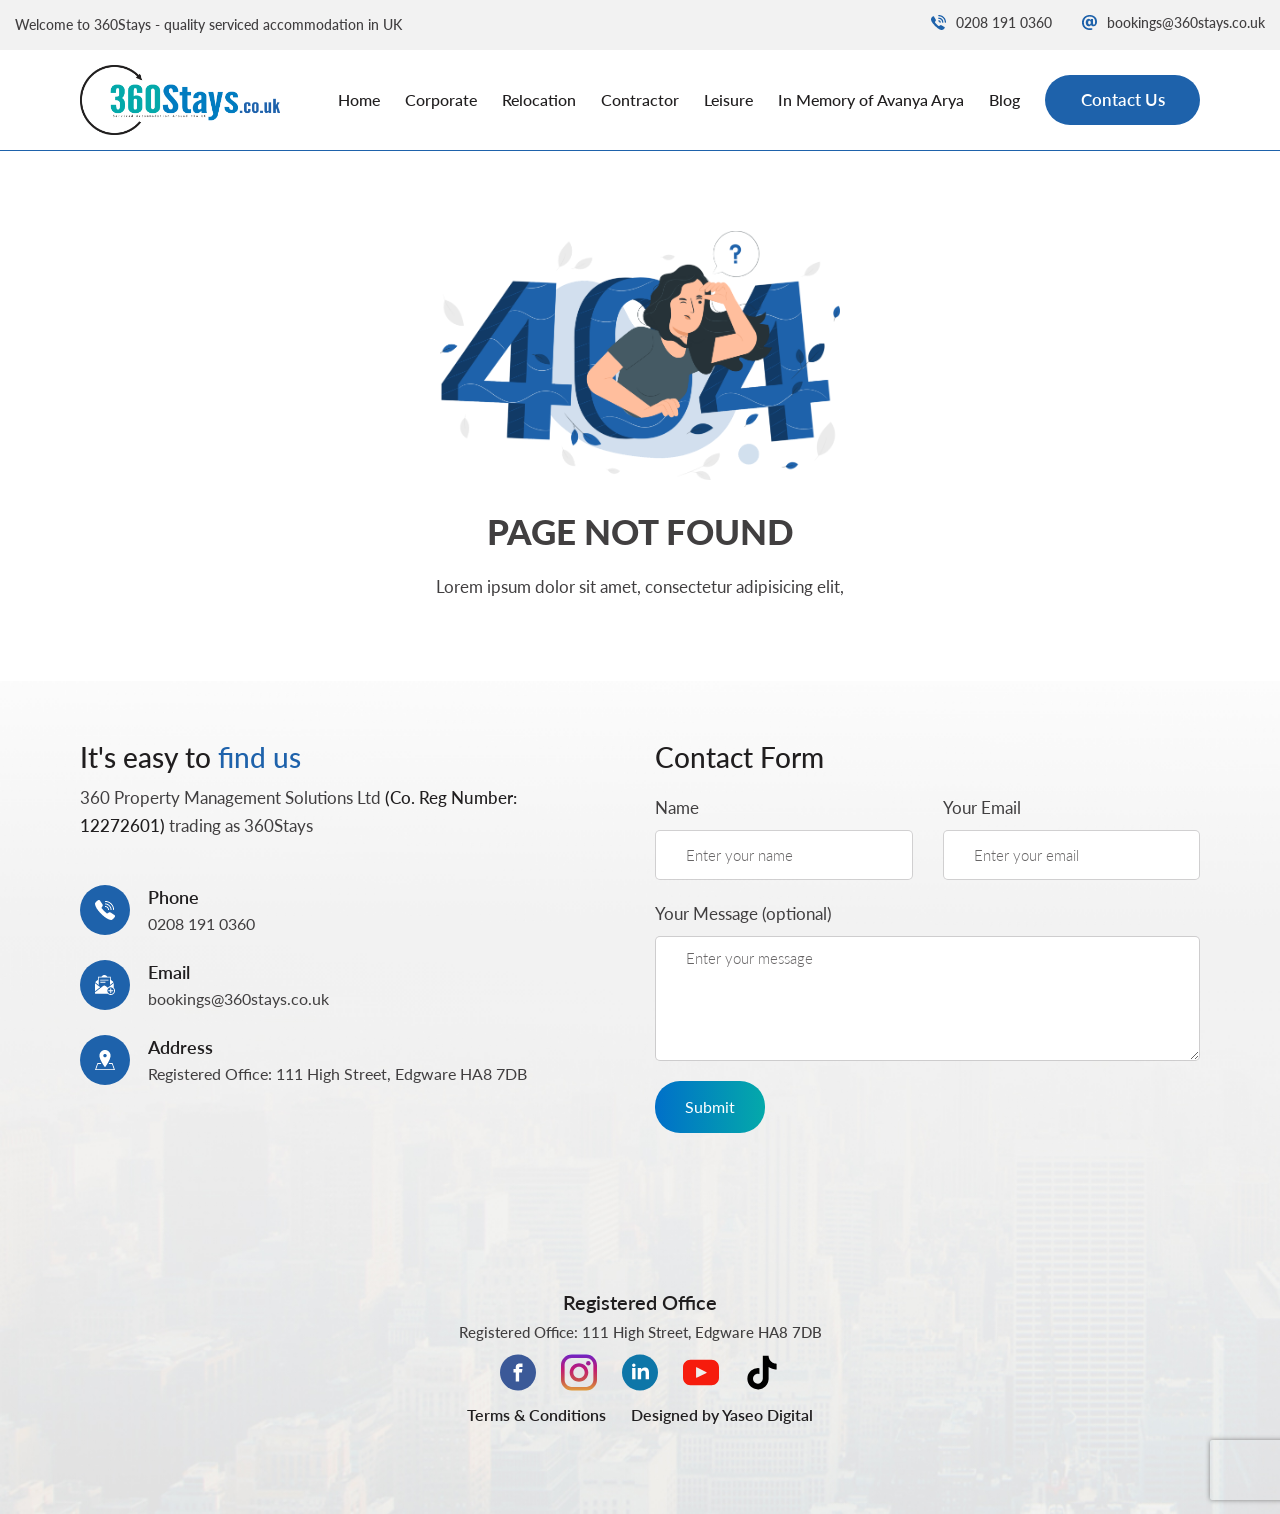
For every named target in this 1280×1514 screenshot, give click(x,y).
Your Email (982, 807)
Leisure (728, 99)
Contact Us (1123, 99)
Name (677, 807)
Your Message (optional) (743, 913)
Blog (1004, 99)
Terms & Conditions (536, 1414)
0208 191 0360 (991, 22)
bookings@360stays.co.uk (1173, 22)
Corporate (441, 99)
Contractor (640, 99)
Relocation (539, 99)
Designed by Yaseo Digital (722, 1414)
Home (359, 99)
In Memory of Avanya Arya (871, 99)
